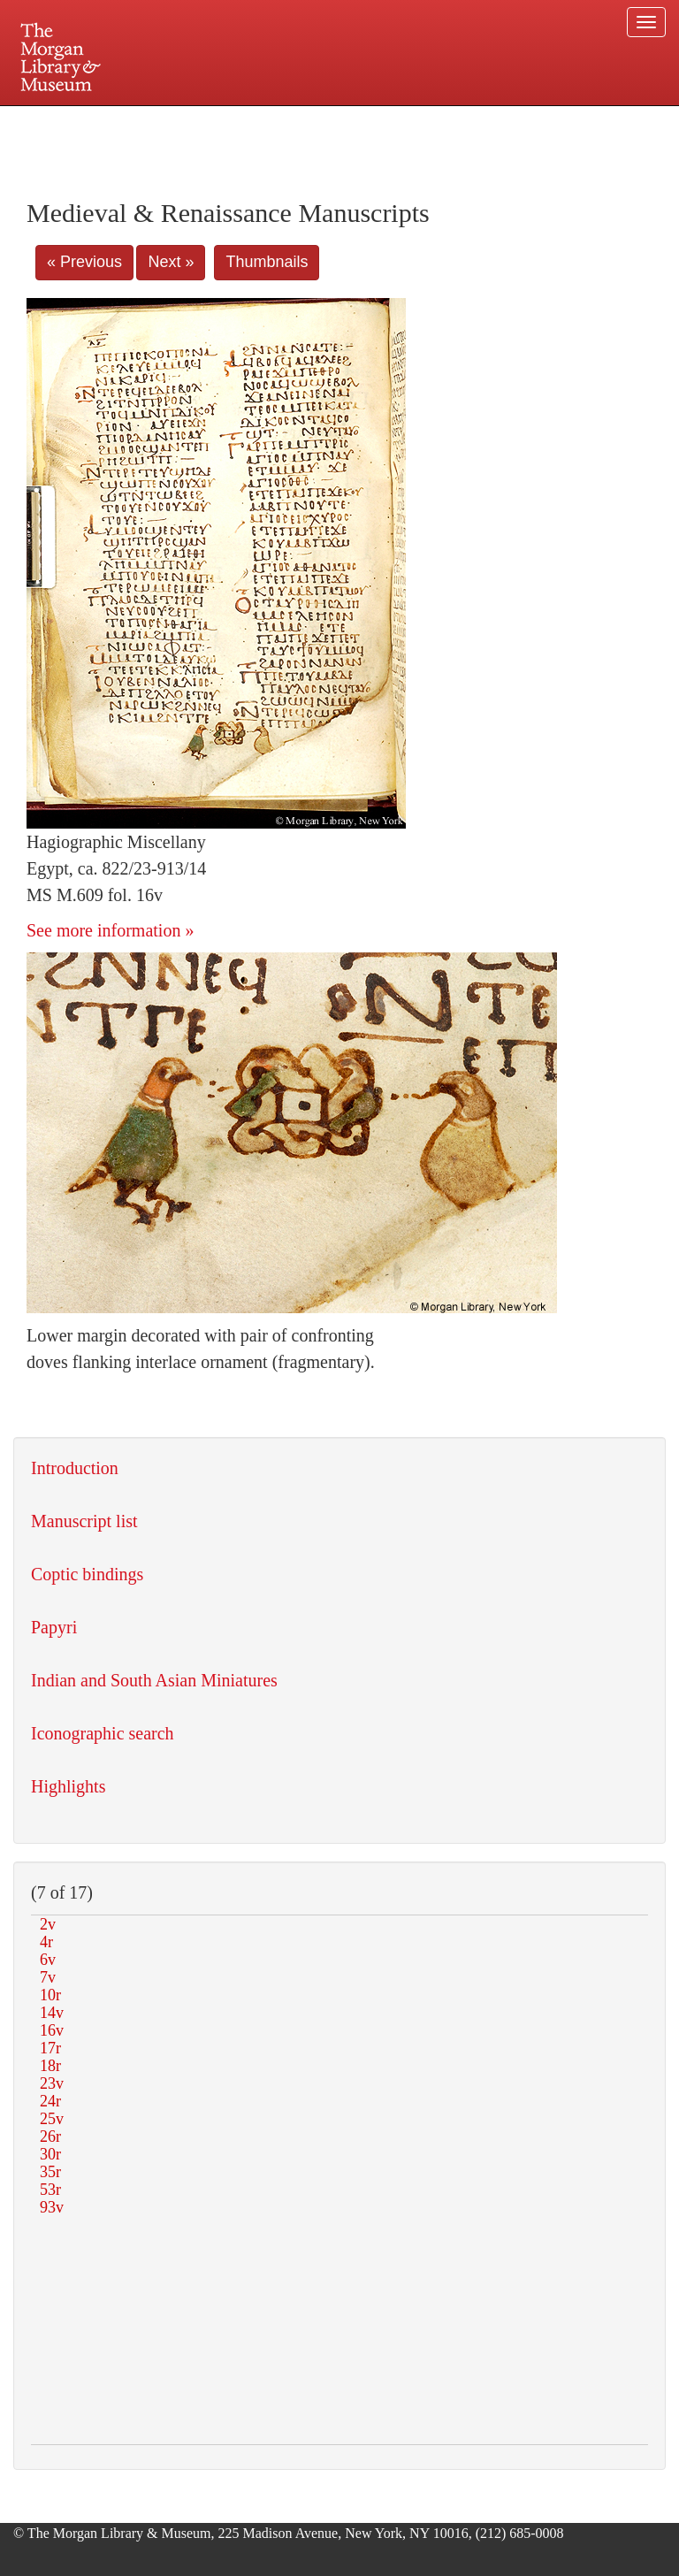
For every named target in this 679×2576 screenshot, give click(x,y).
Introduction (74, 1468)
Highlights (68, 1786)
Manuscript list (84, 1521)
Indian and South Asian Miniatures (154, 1680)
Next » (171, 262)
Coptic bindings (87, 1574)
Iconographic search (102, 1733)
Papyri (54, 1627)
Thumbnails (266, 262)
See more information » (110, 930)
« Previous (84, 262)
